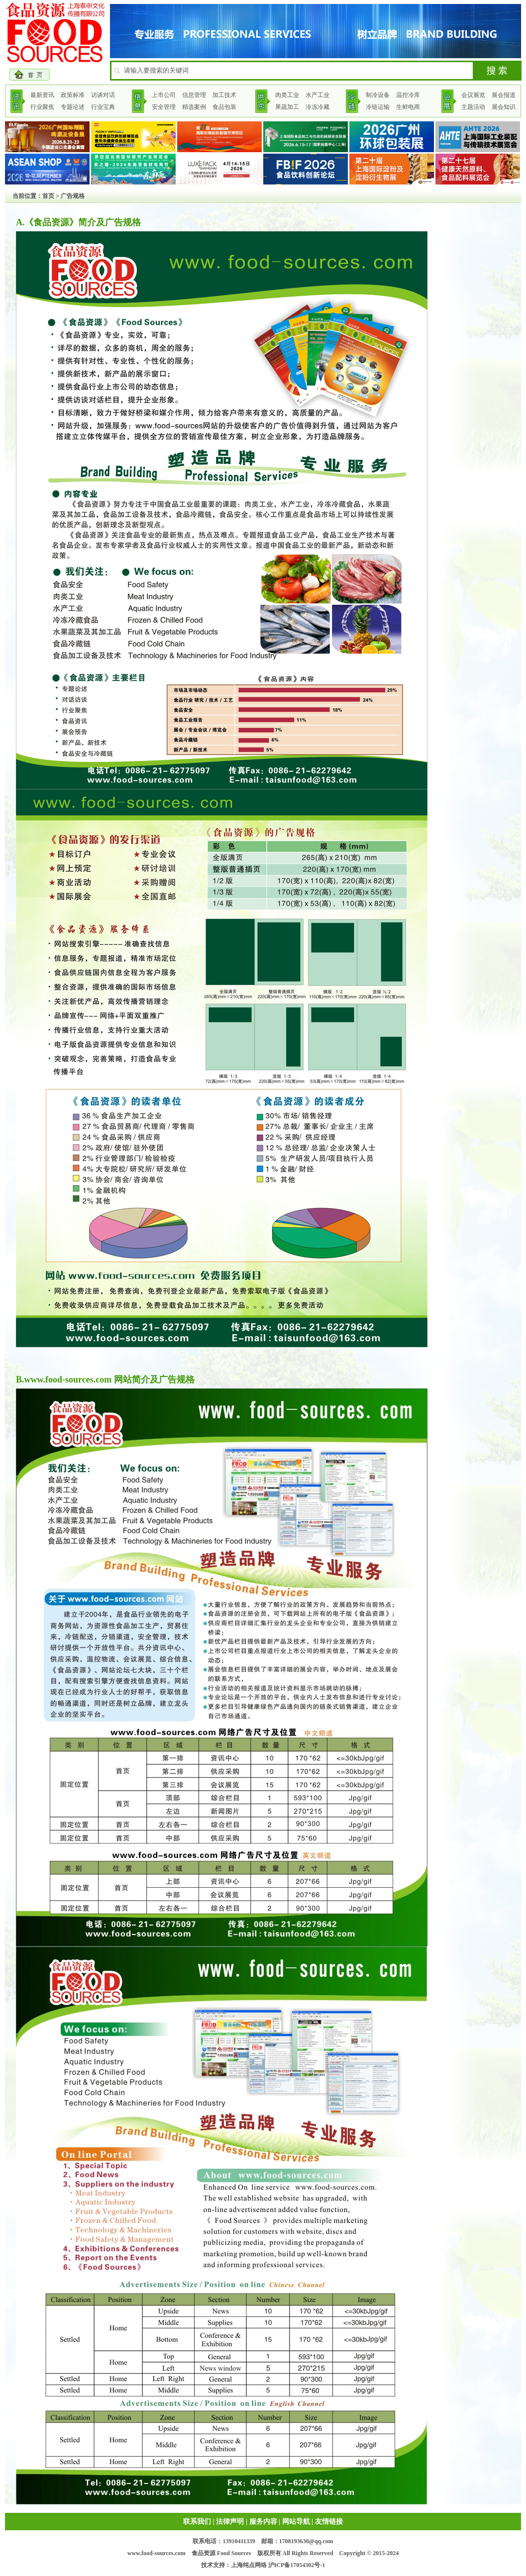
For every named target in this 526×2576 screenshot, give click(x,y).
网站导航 (296, 2521)
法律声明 (230, 2521)
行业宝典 (103, 106)
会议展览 (473, 95)
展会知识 (504, 106)
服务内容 (263, 2521)
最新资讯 (42, 95)
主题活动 (473, 106)
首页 (48, 195)
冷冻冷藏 (317, 106)
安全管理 (164, 106)
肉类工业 (287, 95)
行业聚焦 (42, 106)
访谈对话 (103, 95)
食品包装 (224, 106)
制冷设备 (378, 95)
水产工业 (317, 95)
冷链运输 (378, 106)
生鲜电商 (408, 106)
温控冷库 (408, 95)
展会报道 (504, 95)
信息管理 (194, 95)
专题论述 (73, 106)
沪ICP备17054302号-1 (296, 2565)
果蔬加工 (287, 106)
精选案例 (194, 106)
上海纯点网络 (249, 2565)
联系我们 (197, 2521)
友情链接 (329, 2521)
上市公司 (164, 95)
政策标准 (73, 95)
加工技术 (224, 95)
